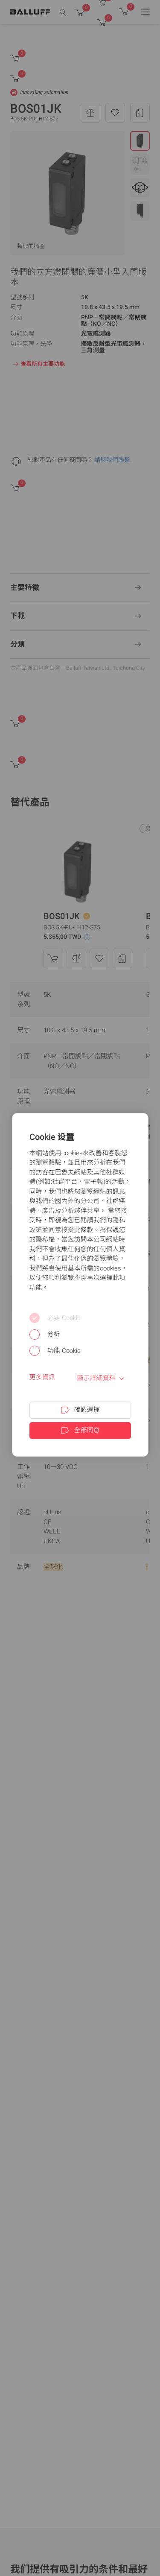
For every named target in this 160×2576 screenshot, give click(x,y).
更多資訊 (42, 1377)
